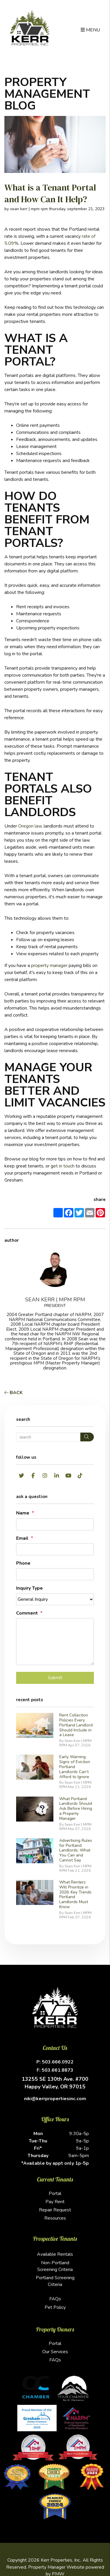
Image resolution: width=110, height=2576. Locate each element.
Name (22, 1513)
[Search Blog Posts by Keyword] (48, 1437)
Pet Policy (55, 2307)
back (13, 1392)
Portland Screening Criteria (55, 2281)
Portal (55, 2193)
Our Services (55, 2351)
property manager (49, 965)
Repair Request (55, 2210)
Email (22, 1538)
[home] (30, 27)
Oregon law (30, 826)
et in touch (64, 1166)
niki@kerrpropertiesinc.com (55, 2098)
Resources (55, 2218)
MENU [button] (90, 30)
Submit (55, 1677)
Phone (23, 1563)
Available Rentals (55, 2254)
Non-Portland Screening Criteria (55, 2266)
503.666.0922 (58, 2062)
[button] (21, 1475)
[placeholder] (55, 1524)
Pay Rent (55, 2201)
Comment (27, 1613)
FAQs (55, 2299)
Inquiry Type (29, 1588)
